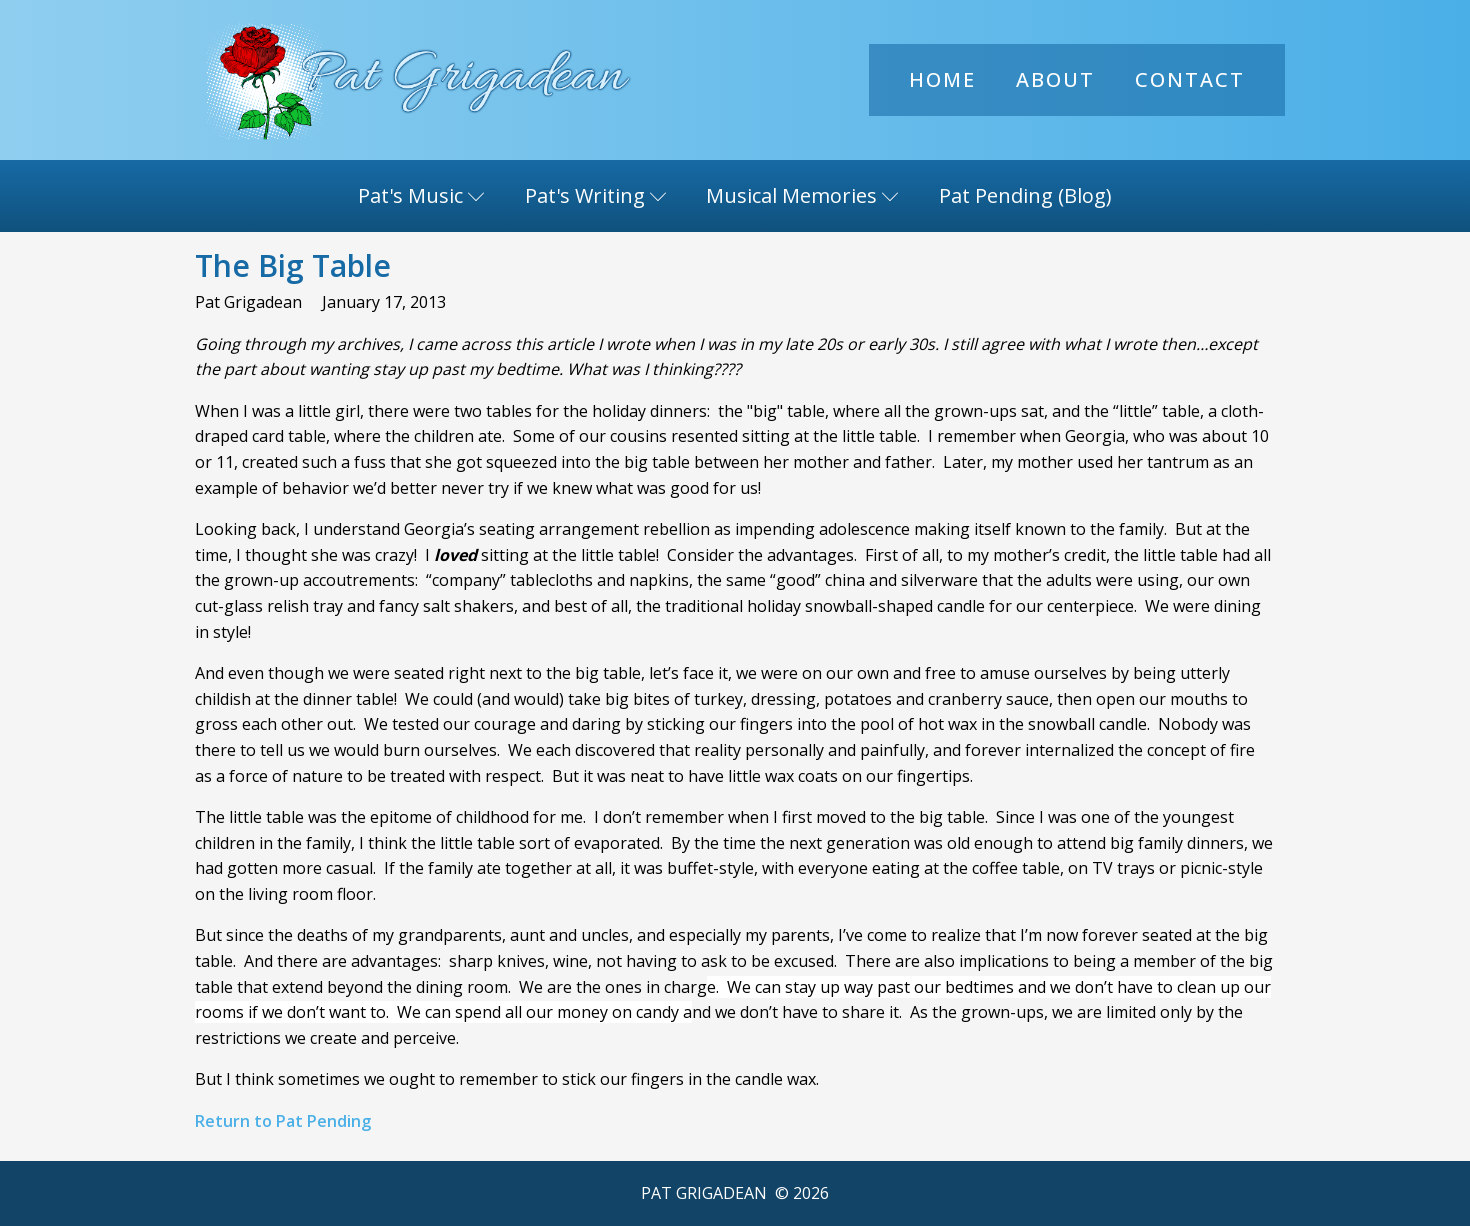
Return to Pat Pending (283, 1121)
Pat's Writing (596, 195)
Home (942, 79)
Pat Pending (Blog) (1025, 195)
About (1055, 79)
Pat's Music (421, 195)
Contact (1190, 79)
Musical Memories (802, 195)
